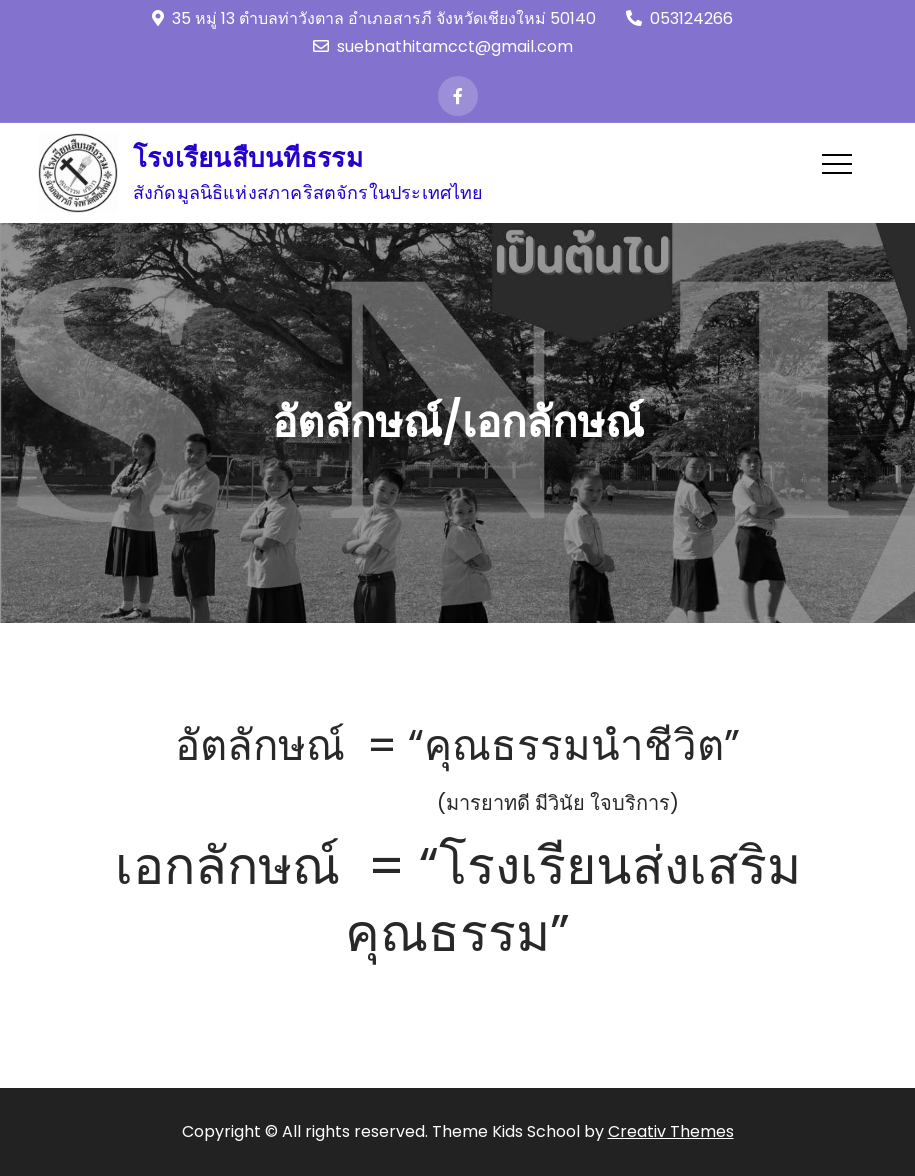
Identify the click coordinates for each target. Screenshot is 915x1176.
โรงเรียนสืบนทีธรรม (248, 158)
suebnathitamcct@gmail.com (443, 46)
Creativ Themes (671, 1131)
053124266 (679, 18)
